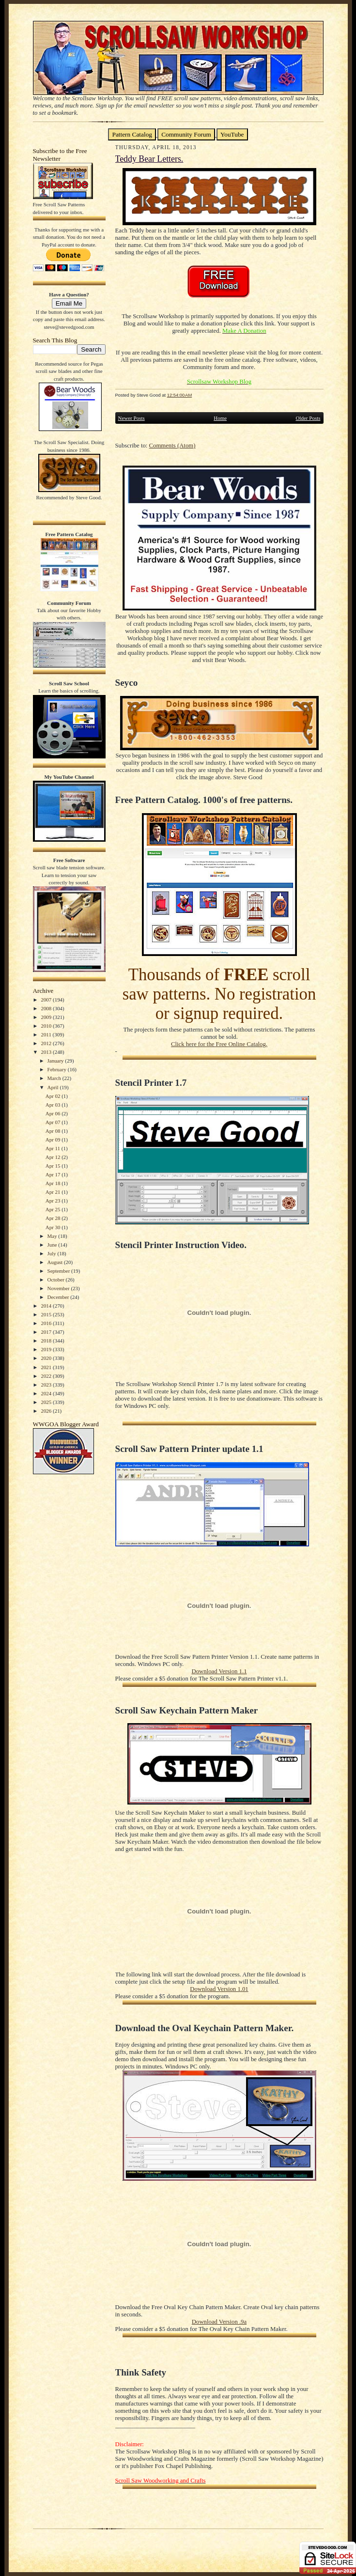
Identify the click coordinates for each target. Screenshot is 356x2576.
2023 (47, 1385)
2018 (47, 1340)
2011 (46, 1034)
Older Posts (307, 418)
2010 (47, 1026)
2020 (47, 1358)
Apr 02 (54, 1096)
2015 (47, 1314)
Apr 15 (54, 1166)
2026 (47, 1411)
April (53, 1087)
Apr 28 (54, 1218)
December (59, 1297)
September (59, 1271)
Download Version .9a (219, 2321)
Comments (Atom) (172, 445)
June (53, 1245)
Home (220, 418)
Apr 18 (54, 1183)
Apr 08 (54, 1131)
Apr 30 (54, 1227)
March (54, 1078)
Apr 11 (54, 1148)
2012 (47, 1043)
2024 (47, 1393)
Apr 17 (54, 1174)
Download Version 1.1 (219, 1671)
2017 (47, 1332)
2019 (47, 1349)
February (57, 1069)
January (56, 1061)
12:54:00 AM (179, 395)
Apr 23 (54, 1200)
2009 (47, 1017)
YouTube (232, 134)
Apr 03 (54, 1105)
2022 (47, 1376)
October (56, 1279)
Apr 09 (54, 1139)
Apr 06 (54, 1113)
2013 (47, 1052)
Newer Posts (131, 418)
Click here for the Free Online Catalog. (219, 1044)
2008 (47, 1008)
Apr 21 (54, 1192)
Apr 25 (54, 1209)
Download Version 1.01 (219, 1989)
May (53, 1236)
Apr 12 (54, 1157)
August (55, 1262)
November (59, 1288)
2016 (47, 1323)
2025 (47, 1402)
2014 (47, 1306)
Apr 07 (54, 1122)
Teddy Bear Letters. (149, 159)
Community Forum (186, 134)
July (52, 1253)
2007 (47, 1000)
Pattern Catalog (132, 134)
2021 (47, 1367)
